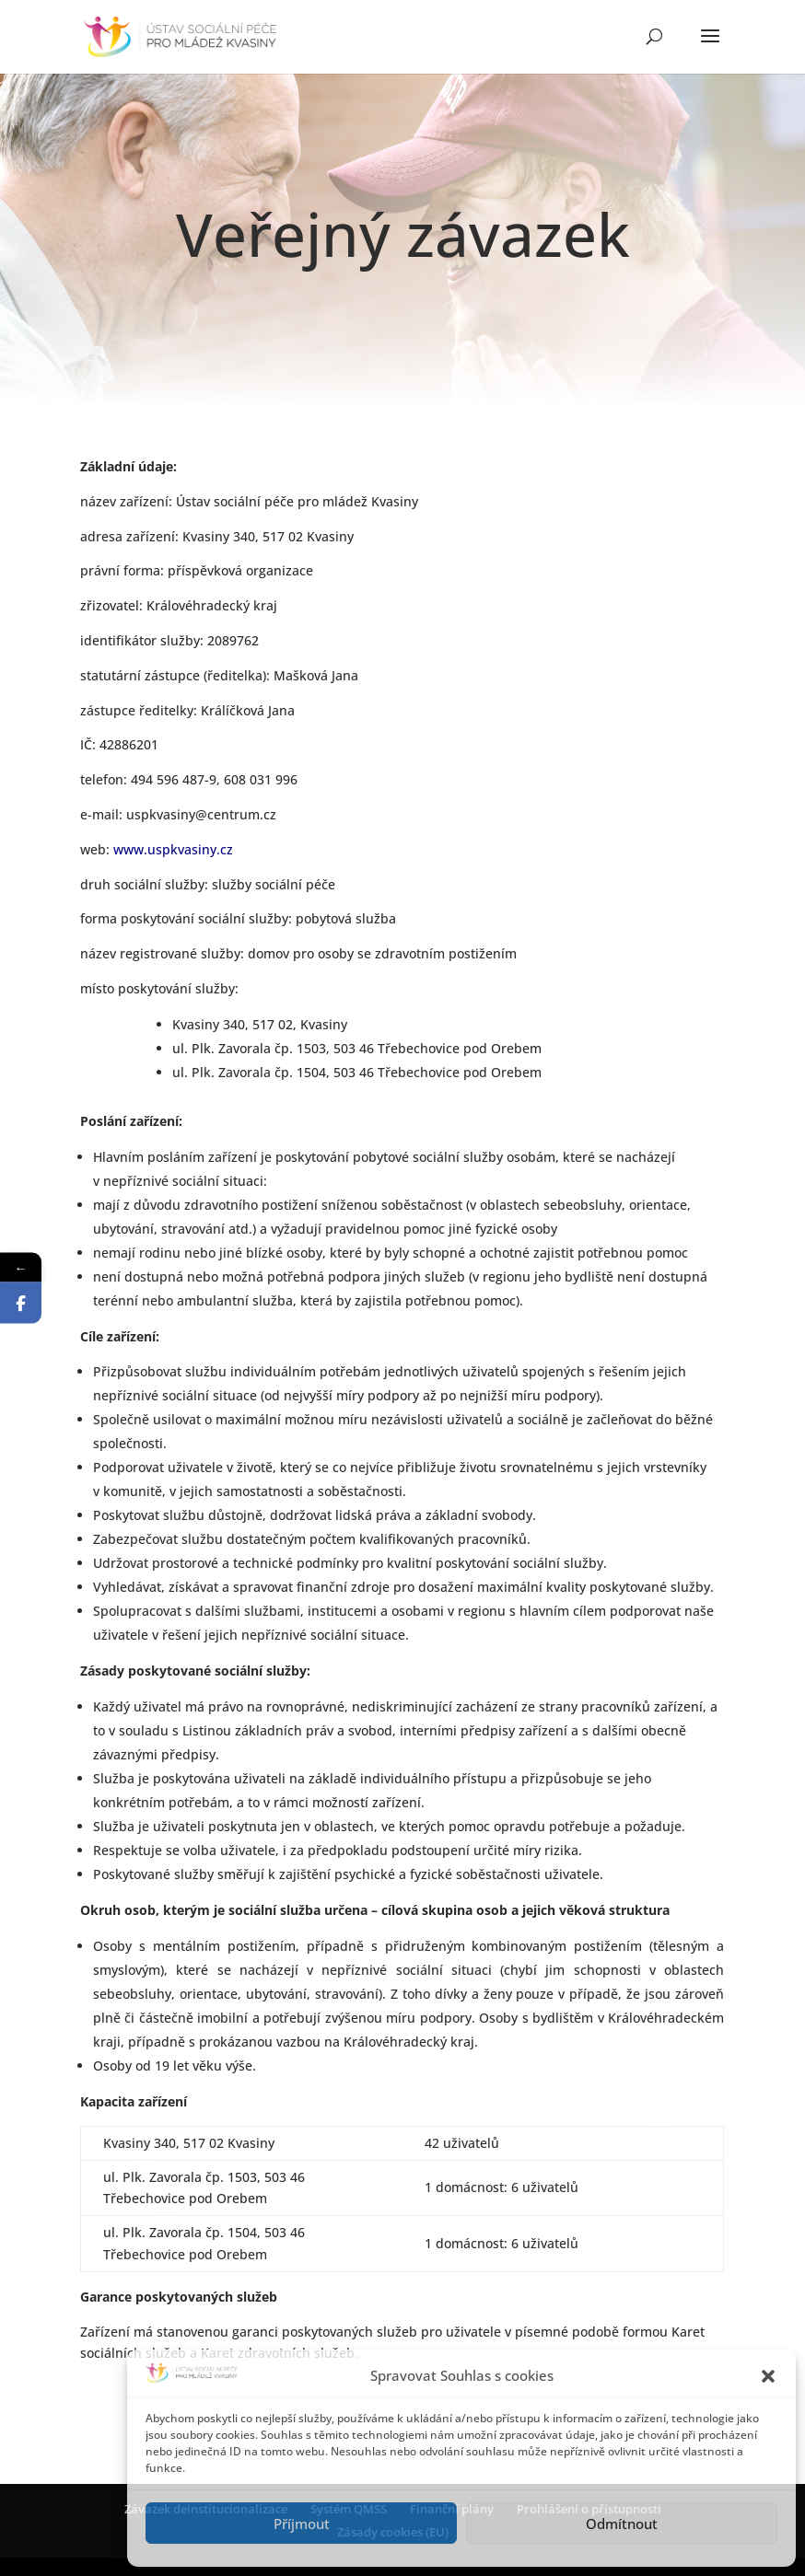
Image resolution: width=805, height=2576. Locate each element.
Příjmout (302, 2523)
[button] (768, 2376)
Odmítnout (622, 2523)
